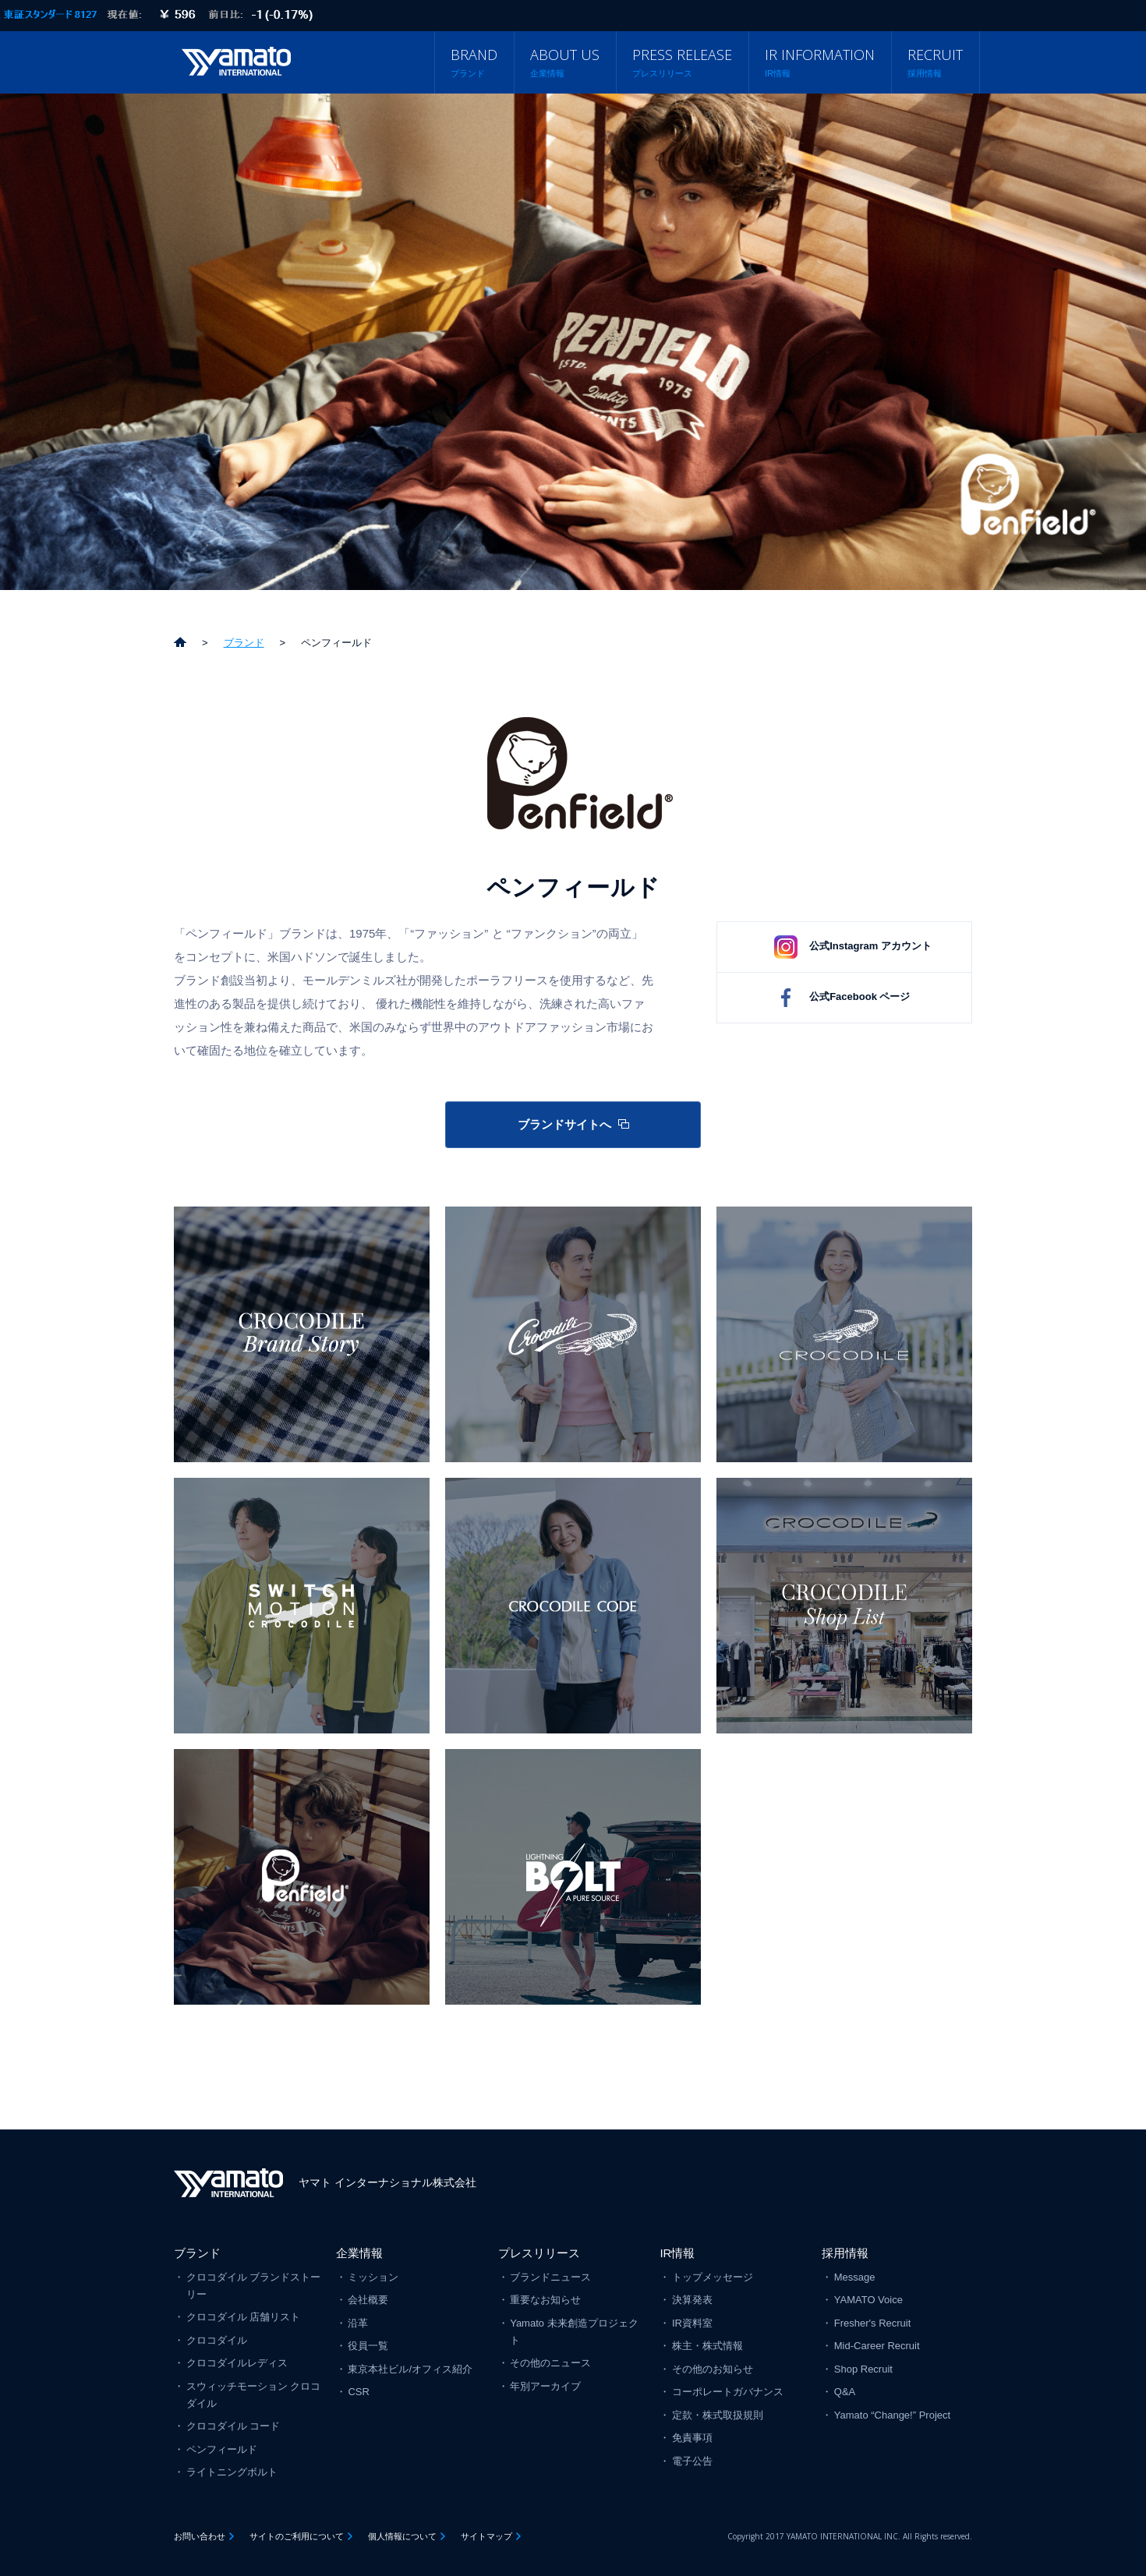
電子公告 (692, 2461)
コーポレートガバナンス (727, 2392)
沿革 (358, 2323)
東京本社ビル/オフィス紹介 (410, 2369)
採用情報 (845, 2253)
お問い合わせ (199, 2536)
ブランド (197, 2253)
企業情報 (359, 2253)
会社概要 (368, 2300)
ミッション (373, 2277)
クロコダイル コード (233, 2426)
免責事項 (692, 2437)
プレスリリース (539, 2253)
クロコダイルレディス (237, 2363)
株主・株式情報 (707, 2346)
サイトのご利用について (296, 2536)
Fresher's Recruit (872, 2323)
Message (854, 2277)
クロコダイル (216, 2340)
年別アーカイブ (545, 2386)
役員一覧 (368, 2346)
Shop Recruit (863, 2369)
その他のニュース (550, 2363)
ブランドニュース (550, 2277)
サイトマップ (486, 2536)
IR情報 (677, 2253)
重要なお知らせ (545, 2300)
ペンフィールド (221, 2449)
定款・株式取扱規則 (717, 2415)
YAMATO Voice (868, 2300)
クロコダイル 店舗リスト (243, 2317)
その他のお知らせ (712, 2369)
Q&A (844, 2392)
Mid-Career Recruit (877, 2346)
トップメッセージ (712, 2277)
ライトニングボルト (232, 2472)
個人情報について (402, 2536)
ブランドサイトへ (564, 1124)
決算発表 (692, 2300)
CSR (358, 2392)
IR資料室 (692, 2323)
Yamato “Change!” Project (892, 2415)
